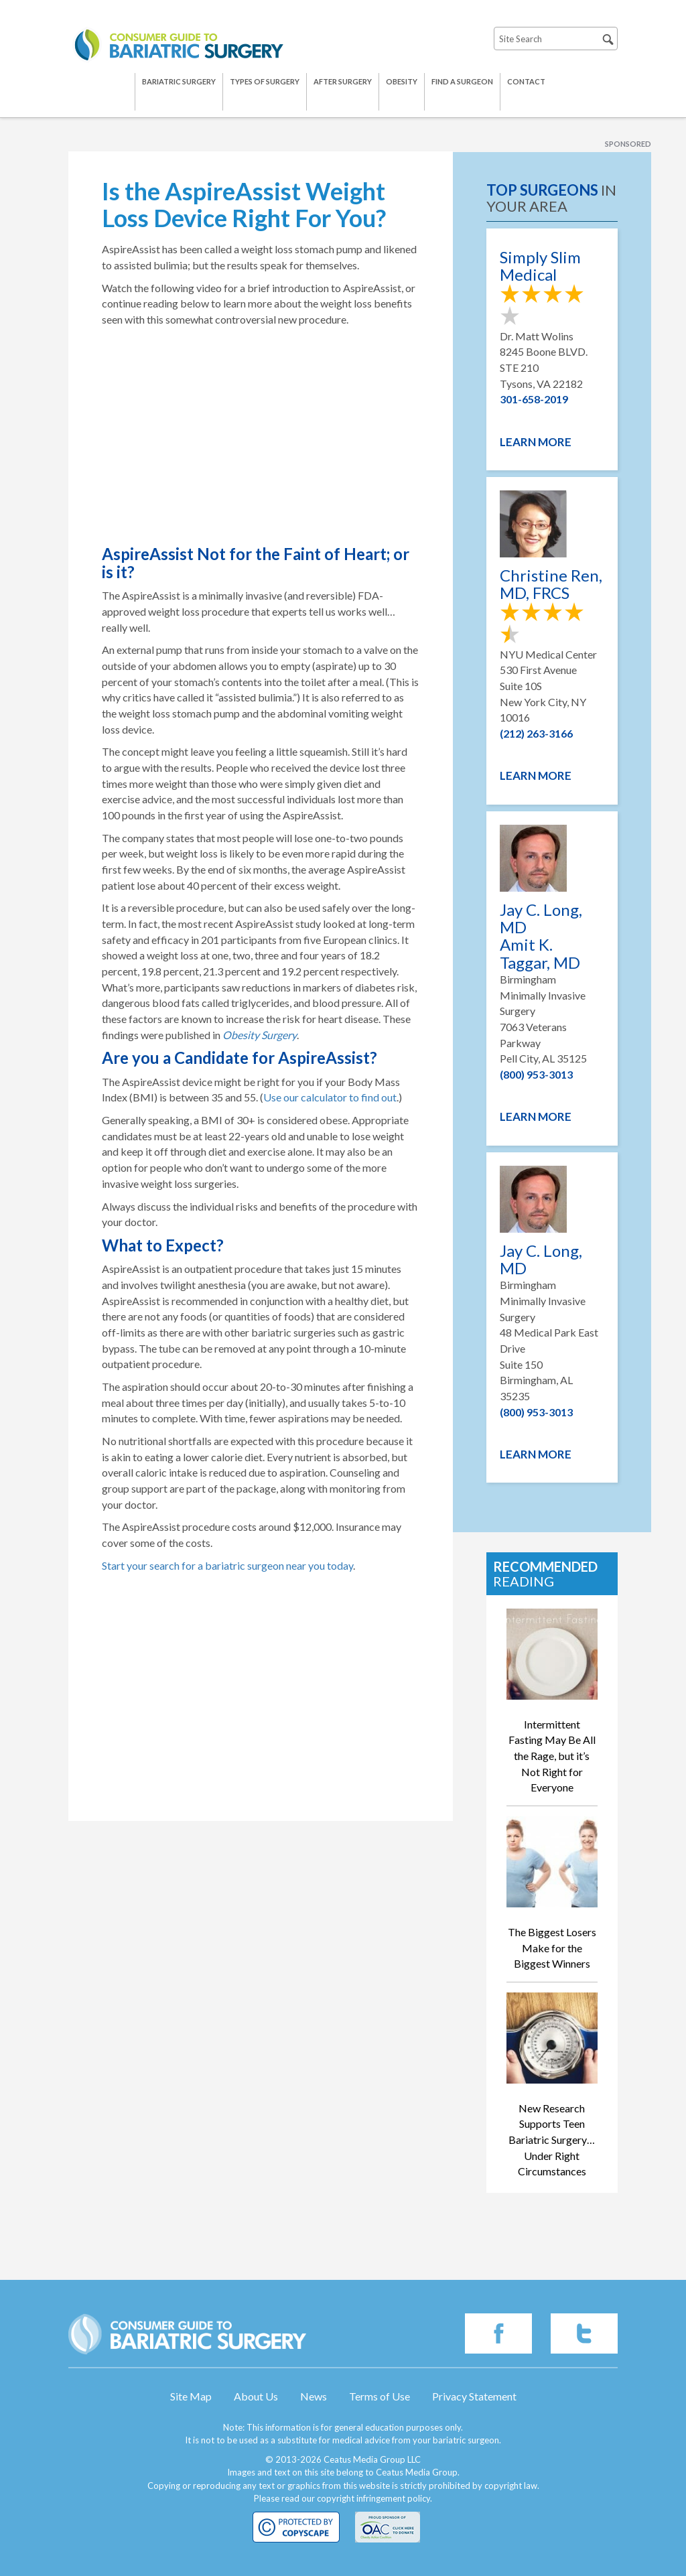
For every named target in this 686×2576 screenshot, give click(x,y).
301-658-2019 (534, 399)
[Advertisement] (260, 1714)
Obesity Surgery (259, 1034)
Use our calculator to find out (330, 1097)
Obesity (401, 81)
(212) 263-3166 (536, 733)
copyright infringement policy (373, 2498)
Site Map (191, 2396)
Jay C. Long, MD (541, 1260)
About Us (256, 2396)
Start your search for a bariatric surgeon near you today (227, 1565)
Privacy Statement (474, 2396)
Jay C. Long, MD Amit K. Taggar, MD (541, 936)
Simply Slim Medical (540, 266)
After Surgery (343, 81)
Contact (526, 81)
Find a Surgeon (462, 81)
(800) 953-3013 (536, 1074)
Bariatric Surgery (179, 81)
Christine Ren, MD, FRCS (551, 584)
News (313, 2396)
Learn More (535, 442)
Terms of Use (379, 2396)
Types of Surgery (264, 81)
